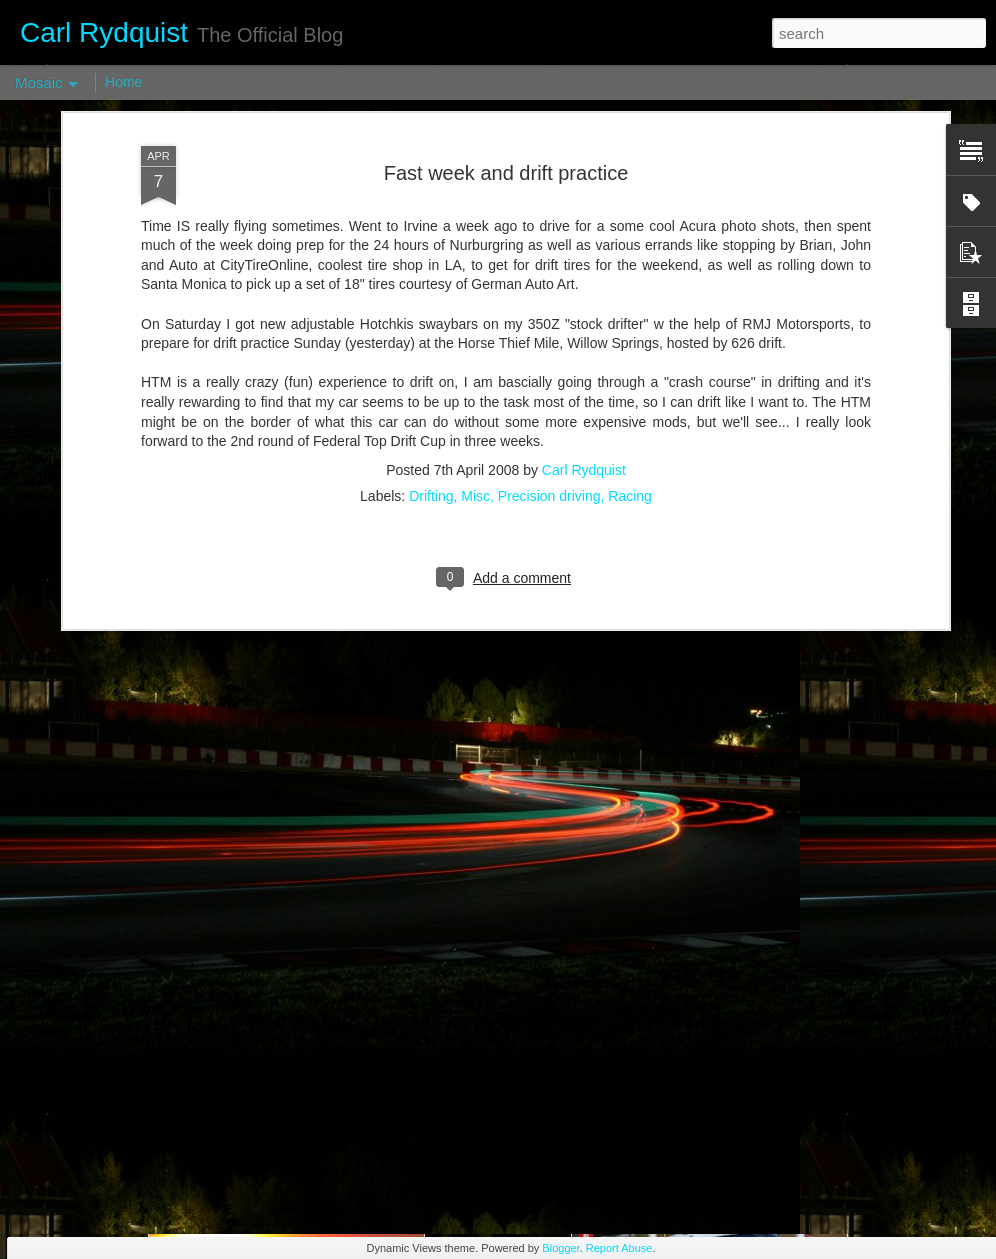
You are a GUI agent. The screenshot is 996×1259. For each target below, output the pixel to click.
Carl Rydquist (584, 303)
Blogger (560, 1248)
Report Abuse (619, 1248)
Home (123, 82)
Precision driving (549, 329)
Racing (630, 329)
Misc (475, 329)
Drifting (431, 329)
